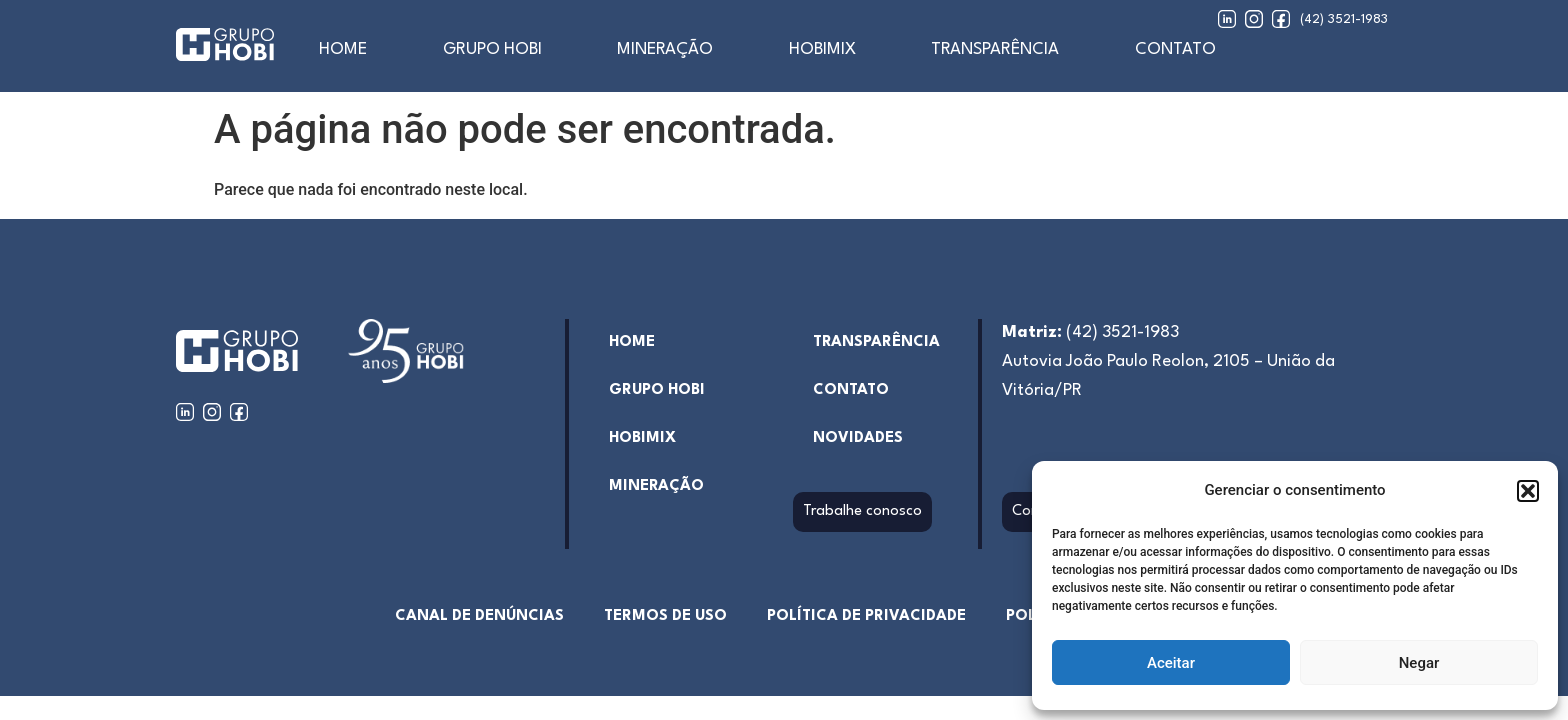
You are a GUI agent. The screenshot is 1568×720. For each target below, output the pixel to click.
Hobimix (822, 49)
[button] (1528, 491)
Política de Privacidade (866, 616)
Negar (1419, 663)
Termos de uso (665, 616)
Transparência (995, 49)
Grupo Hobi (492, 49)
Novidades (858, 438)
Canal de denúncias (479, 616)
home (343, 49)
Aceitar (1171, 663)
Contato (1175, 49)
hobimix (642, 438)
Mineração (665, 49)
